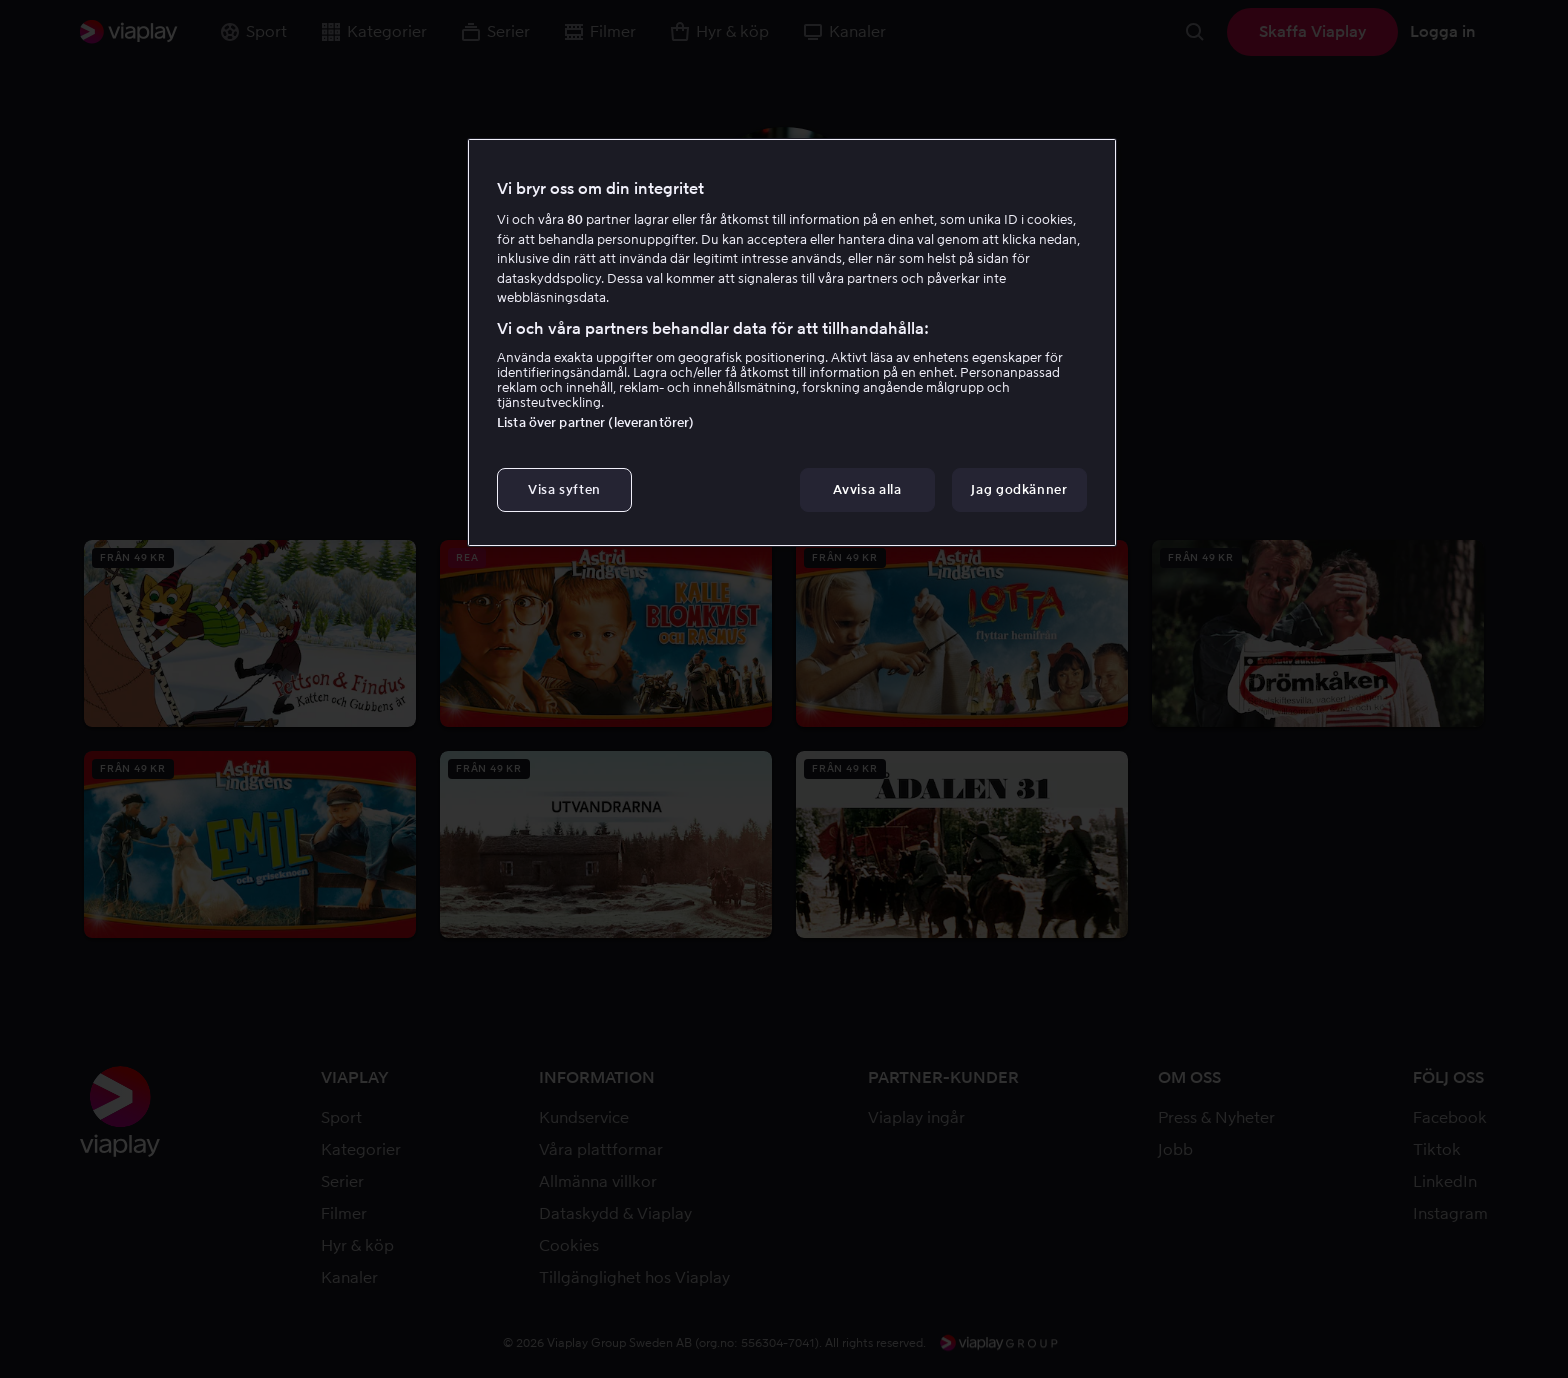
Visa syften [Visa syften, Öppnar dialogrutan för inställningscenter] (564, 489)
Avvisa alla (867, 489)
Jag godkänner (1019, 489)
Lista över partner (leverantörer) (595, 422)
